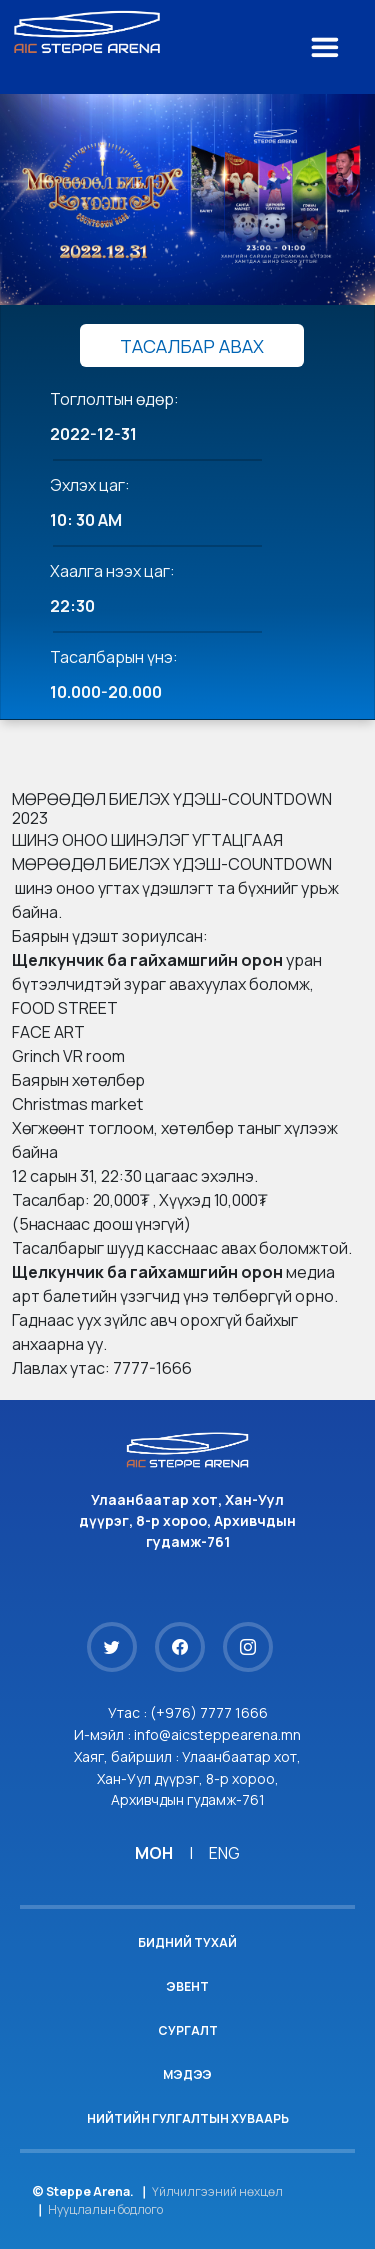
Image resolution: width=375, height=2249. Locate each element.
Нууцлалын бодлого (105, 2209)
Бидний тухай (187, 1942)
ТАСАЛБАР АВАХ (192, 346)
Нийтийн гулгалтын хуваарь (188, 2118)
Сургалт (188, 2030)
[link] (147, 960)
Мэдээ (187, 2074)
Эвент (187, 1986)
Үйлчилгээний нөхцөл (217, 2191)
